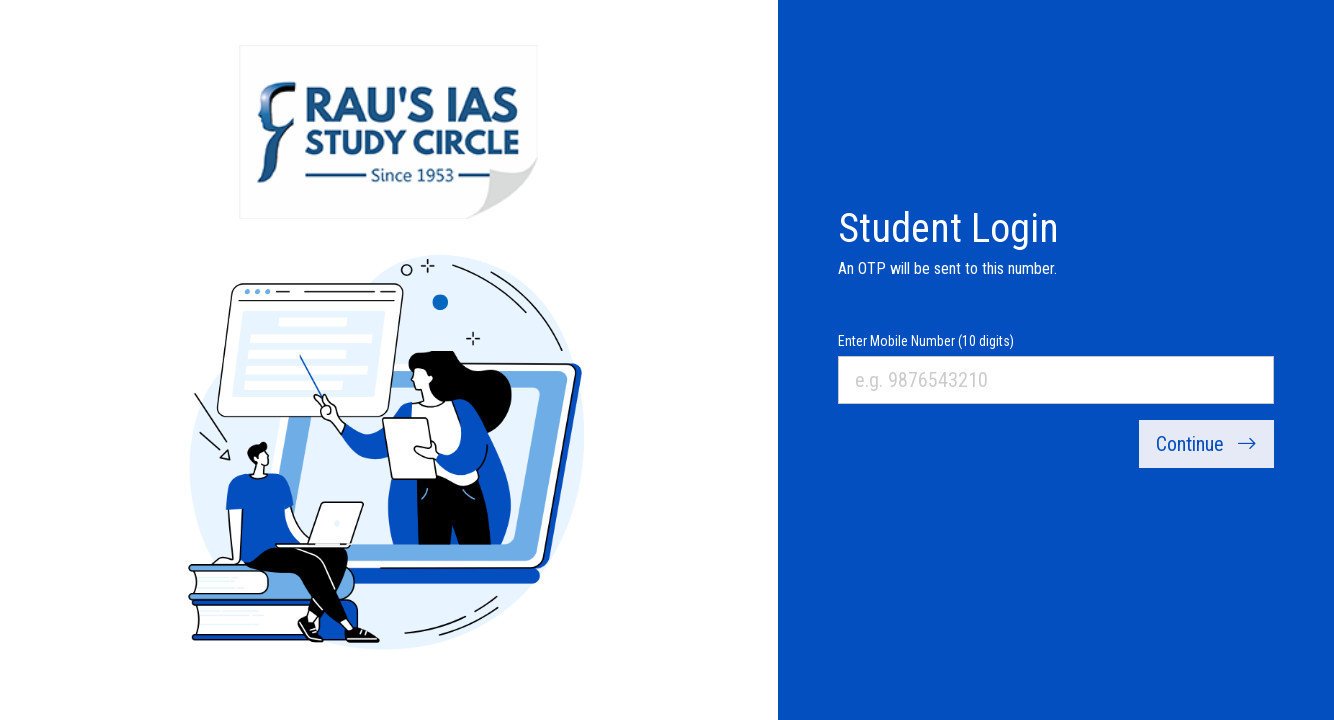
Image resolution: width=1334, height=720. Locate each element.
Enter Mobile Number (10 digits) (926, 341)
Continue (1206, 444)
